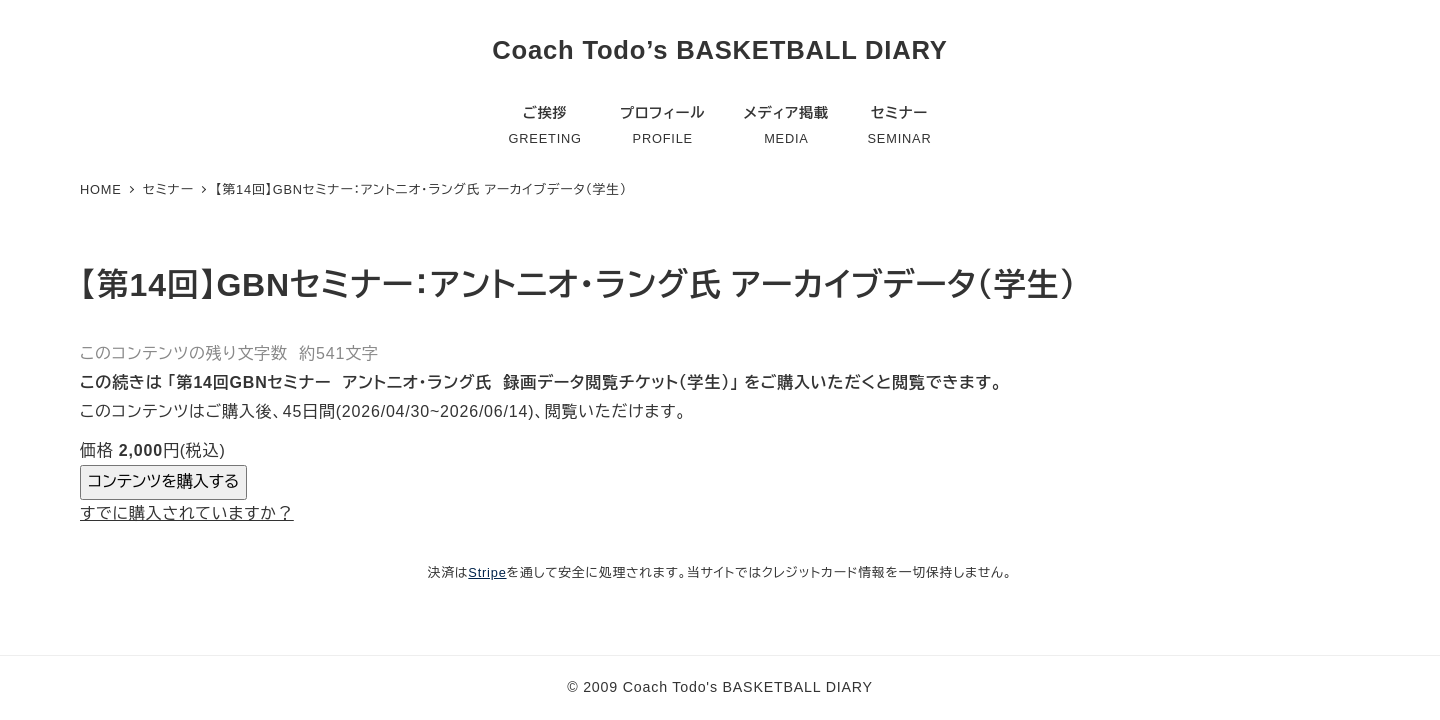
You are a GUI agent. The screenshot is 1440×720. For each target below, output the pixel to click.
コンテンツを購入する (163, 481)
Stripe (487, 572)
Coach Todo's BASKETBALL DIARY (748, 687)
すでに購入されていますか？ (187, 513)
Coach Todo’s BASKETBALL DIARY (719, 50)
